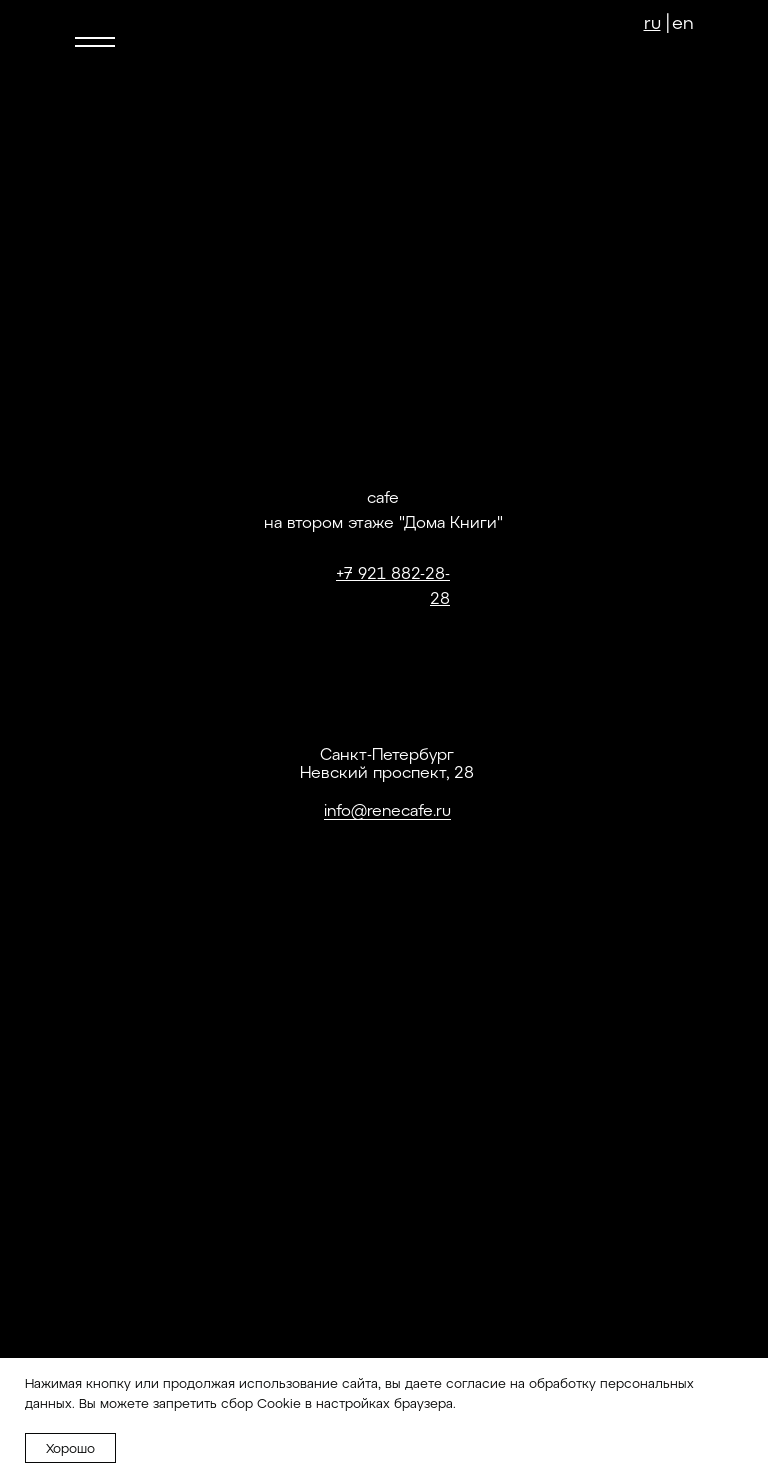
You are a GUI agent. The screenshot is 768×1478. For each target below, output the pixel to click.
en (683, 22)
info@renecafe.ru (387, 809)
